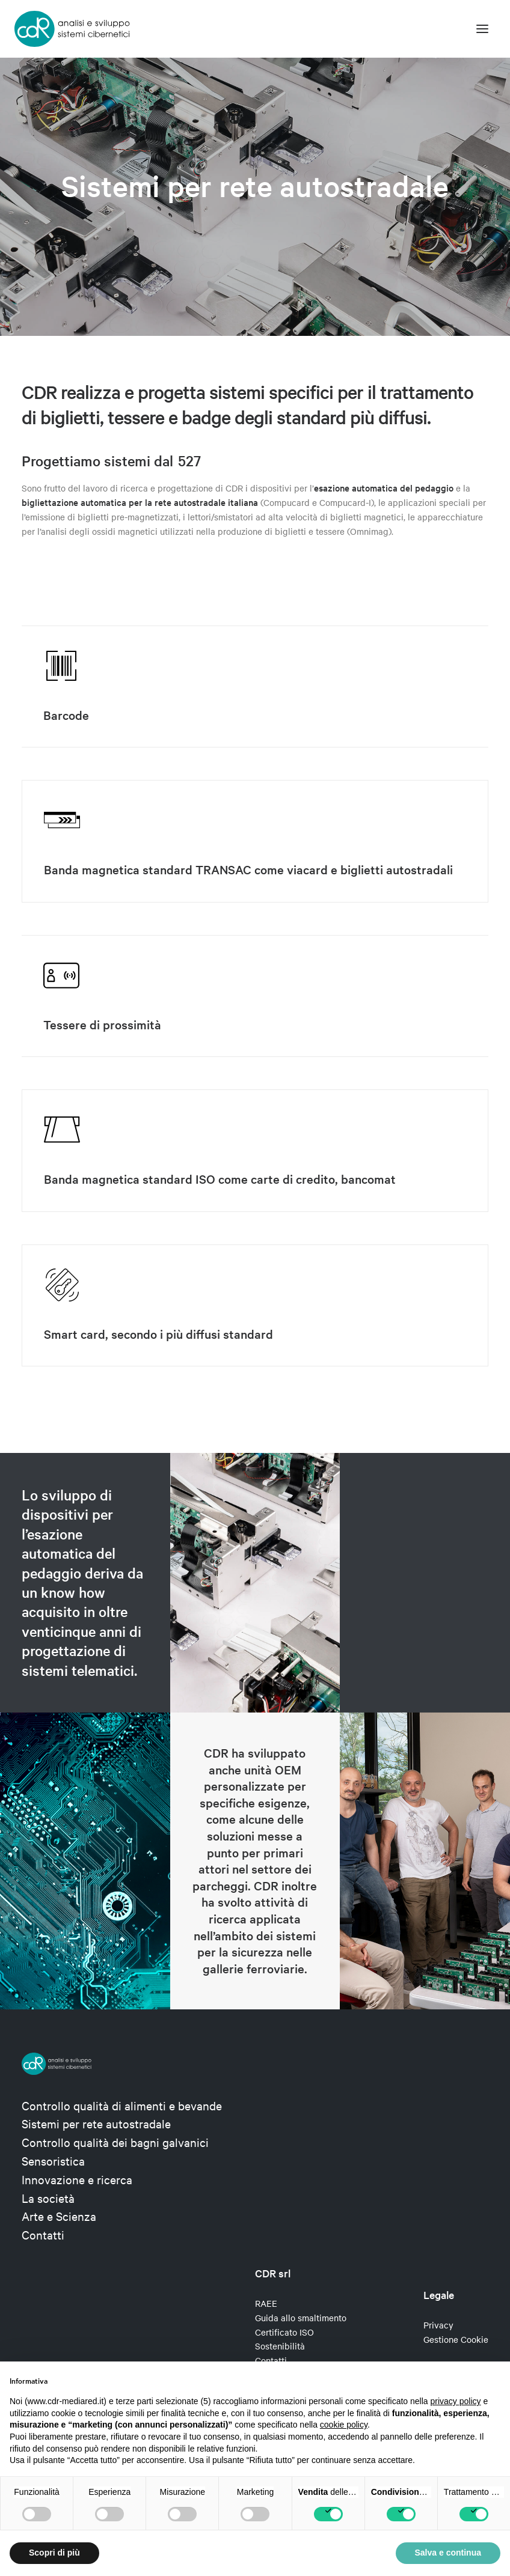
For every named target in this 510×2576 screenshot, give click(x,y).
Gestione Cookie (455, 2339)
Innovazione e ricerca (77, 2179)
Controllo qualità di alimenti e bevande (122, 2105)
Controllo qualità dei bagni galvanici (115, 2141)
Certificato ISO (284, 2332)
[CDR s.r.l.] (72, 29)
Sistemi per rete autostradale (96, 2123)
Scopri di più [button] (54, 2552)
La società (48, 2197)
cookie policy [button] (343, 2424)
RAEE (266, 2303)
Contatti (43, 2234)
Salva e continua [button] (448, 2552)
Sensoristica (53, 2160)
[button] (482, 29)
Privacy (438, 2325)
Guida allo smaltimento (300, 2318)
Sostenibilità (280, 2346)
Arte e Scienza (59, 2215)
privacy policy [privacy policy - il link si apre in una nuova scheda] (456, 2401)
